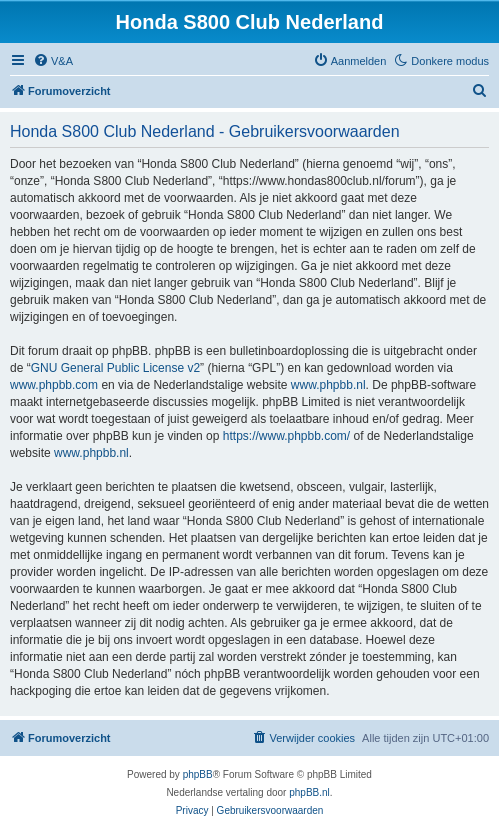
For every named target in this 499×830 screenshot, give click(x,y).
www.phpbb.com (54, 385)
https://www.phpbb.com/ (286, 436)
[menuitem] (53, 61)
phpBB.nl (309, 792)
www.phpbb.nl (328, 385)
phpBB (198, 774)
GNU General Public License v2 (115, 368)
